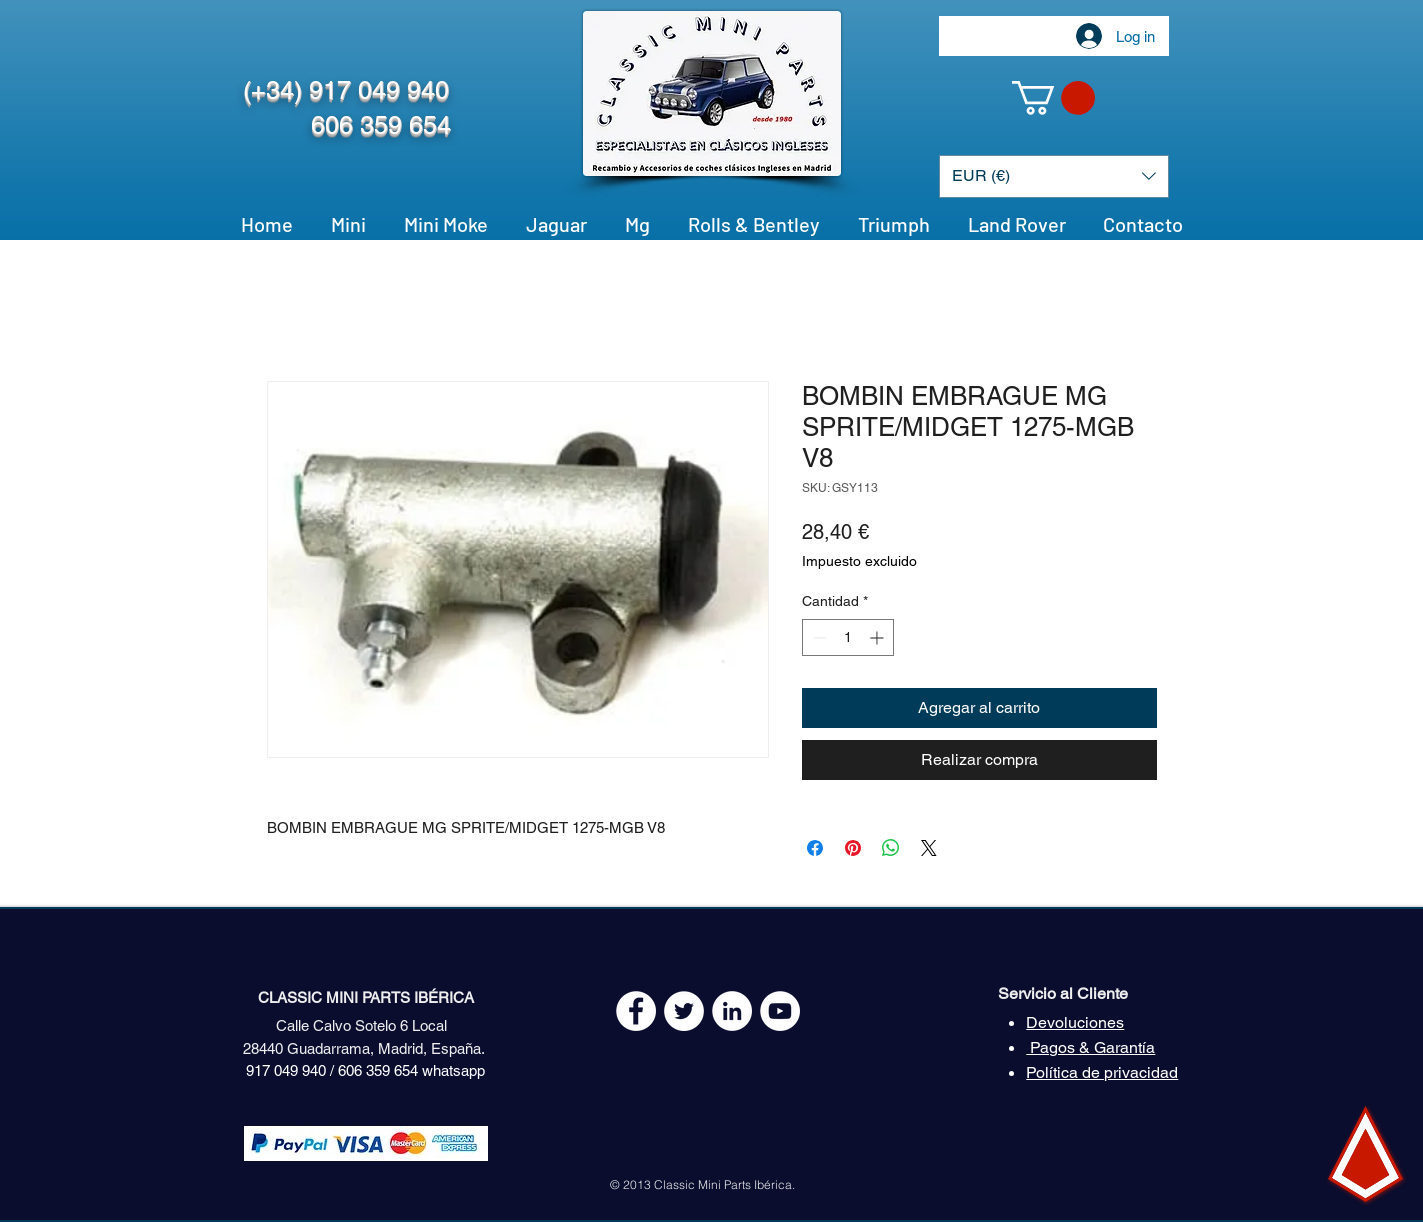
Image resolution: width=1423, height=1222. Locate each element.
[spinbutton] (848, 637)
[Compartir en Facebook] (815, 848)
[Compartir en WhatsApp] (891, 848)
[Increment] (878, 637)
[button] (1053, 98)
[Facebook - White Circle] (636, 1011)
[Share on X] (929, 848)
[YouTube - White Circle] (780, 1011)
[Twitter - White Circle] (684, 1011)
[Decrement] (817, 637)
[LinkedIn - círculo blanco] (732, 1011)
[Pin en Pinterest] (853, 848)
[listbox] (1054, 176)
